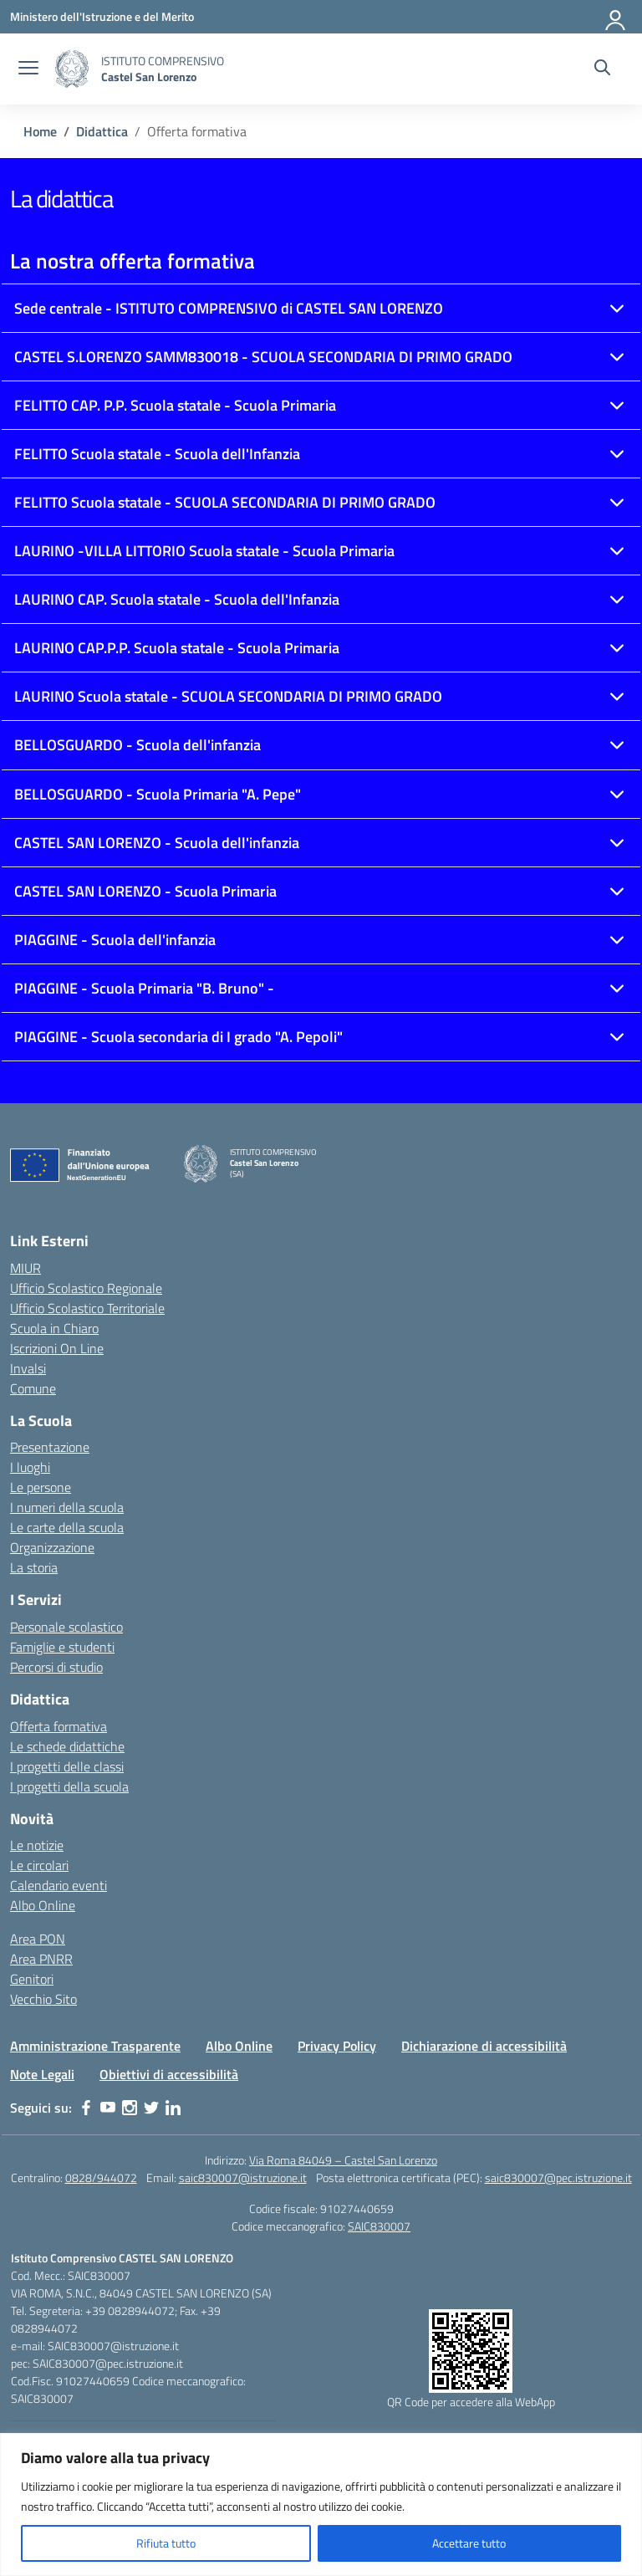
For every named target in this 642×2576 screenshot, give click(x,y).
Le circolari (39, 1865)
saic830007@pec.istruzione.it (558, 2177)
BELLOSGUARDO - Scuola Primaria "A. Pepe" (157, 794)
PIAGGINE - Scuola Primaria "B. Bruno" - (144, 988)
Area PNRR (41, 1959)
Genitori (32, 1979)
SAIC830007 (379, 2226)
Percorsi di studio (56, 1667)
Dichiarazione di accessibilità (484, 2046)
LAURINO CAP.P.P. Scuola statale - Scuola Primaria (176, 647)
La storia (34, 1567)
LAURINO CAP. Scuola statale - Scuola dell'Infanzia (176, 599)
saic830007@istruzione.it (243, 2177)
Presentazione (49, 1447)
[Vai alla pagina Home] (40, 131)
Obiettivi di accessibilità (168, 2074)
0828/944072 (101, 2177)
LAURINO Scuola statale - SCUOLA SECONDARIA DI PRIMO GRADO (228, 696)
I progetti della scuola (69, 1786)
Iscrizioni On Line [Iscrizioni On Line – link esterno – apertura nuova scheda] (57, 1348)
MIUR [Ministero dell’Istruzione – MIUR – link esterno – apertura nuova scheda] (25, 1268)
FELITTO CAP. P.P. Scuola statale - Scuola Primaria (175, 405)
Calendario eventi (58, 1885)
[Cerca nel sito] (602, 69)
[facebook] (86, 2107)
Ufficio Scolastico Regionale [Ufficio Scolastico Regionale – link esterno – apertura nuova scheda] (86, 1288)
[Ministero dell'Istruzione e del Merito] (102, 16)
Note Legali (42, 2074)
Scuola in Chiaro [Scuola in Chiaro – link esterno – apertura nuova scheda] (54, 1328)
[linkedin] (173, 2107)
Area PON (37, 1939)
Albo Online (42, 1905)
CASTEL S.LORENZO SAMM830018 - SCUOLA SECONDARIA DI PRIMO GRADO (263, 356)
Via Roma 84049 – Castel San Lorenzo (343, 2160)
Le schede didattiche (67, 1746)
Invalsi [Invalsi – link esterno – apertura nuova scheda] (28, 1368)
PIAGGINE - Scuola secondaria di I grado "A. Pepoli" (178, 1036)
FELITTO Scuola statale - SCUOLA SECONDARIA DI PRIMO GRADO (225, 502)
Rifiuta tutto (166, 2543)
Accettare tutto (469, 2543)
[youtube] (107, 2107)
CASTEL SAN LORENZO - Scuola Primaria (145, 891)
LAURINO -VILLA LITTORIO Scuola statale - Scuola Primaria (204, 550)
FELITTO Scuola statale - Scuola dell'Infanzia (157, 453)
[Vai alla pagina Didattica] (102, 131)
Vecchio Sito (43, 1999)
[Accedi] (616, 17)
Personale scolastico (66, 1627)
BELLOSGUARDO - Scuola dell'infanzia (137, 744)
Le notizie (37, 1845)
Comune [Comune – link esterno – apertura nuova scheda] (33, 1388)
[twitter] (151, 2107)
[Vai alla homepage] (72, 69)
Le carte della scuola (67, 1527)
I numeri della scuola (67, 1507)
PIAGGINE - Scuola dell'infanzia (115, 939)
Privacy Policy (337, 2046)
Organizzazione (52, 1547)
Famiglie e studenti (62, 1647)
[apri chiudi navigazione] (28, 69)
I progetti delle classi (67, 1766)
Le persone (40, 1487)
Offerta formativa (58, 1726)
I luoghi (30, 1467)
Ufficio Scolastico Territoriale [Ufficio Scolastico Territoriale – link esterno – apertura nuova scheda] (87, 1308)
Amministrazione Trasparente (95, 2046)
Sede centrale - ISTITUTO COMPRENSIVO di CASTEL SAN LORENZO (228, 308)
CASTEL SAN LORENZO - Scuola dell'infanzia (156, 842)
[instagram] (129, 2107)
